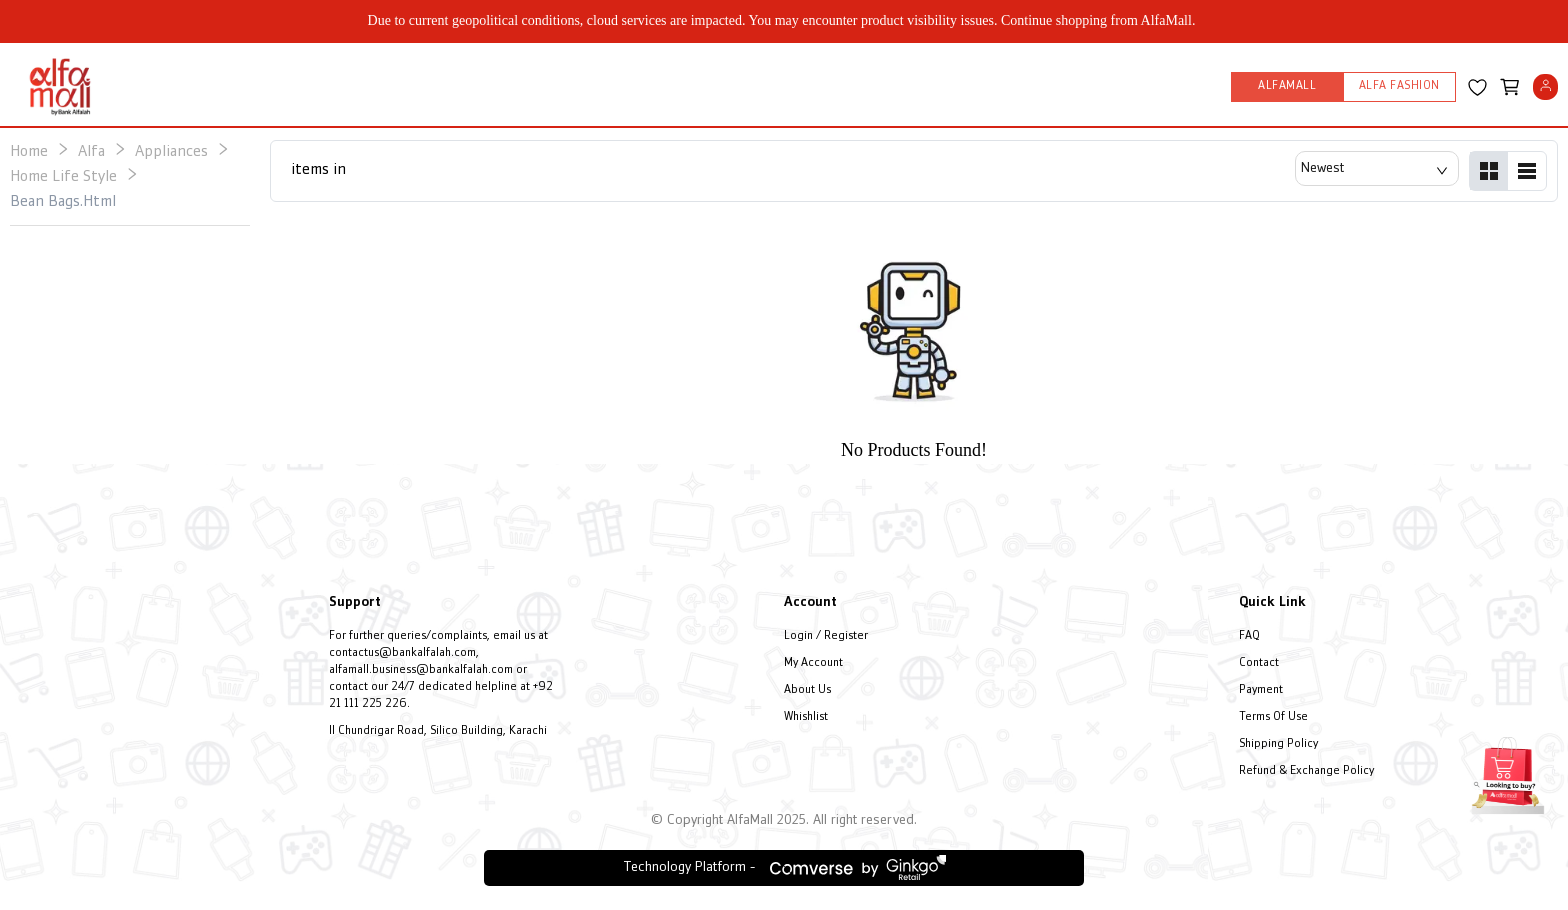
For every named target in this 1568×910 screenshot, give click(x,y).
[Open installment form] (1508, 773)
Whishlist (806, 717)
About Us (807, 690)
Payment (1261, 690)
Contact (1259, 663)
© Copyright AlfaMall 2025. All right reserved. (784, 820)
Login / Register (826, 636)
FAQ (1249, 636)
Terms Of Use (1273, 717)
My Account (813, 663)
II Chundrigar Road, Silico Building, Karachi (438, 731)
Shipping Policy (1278, 744)
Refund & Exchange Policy (1306, 771)
